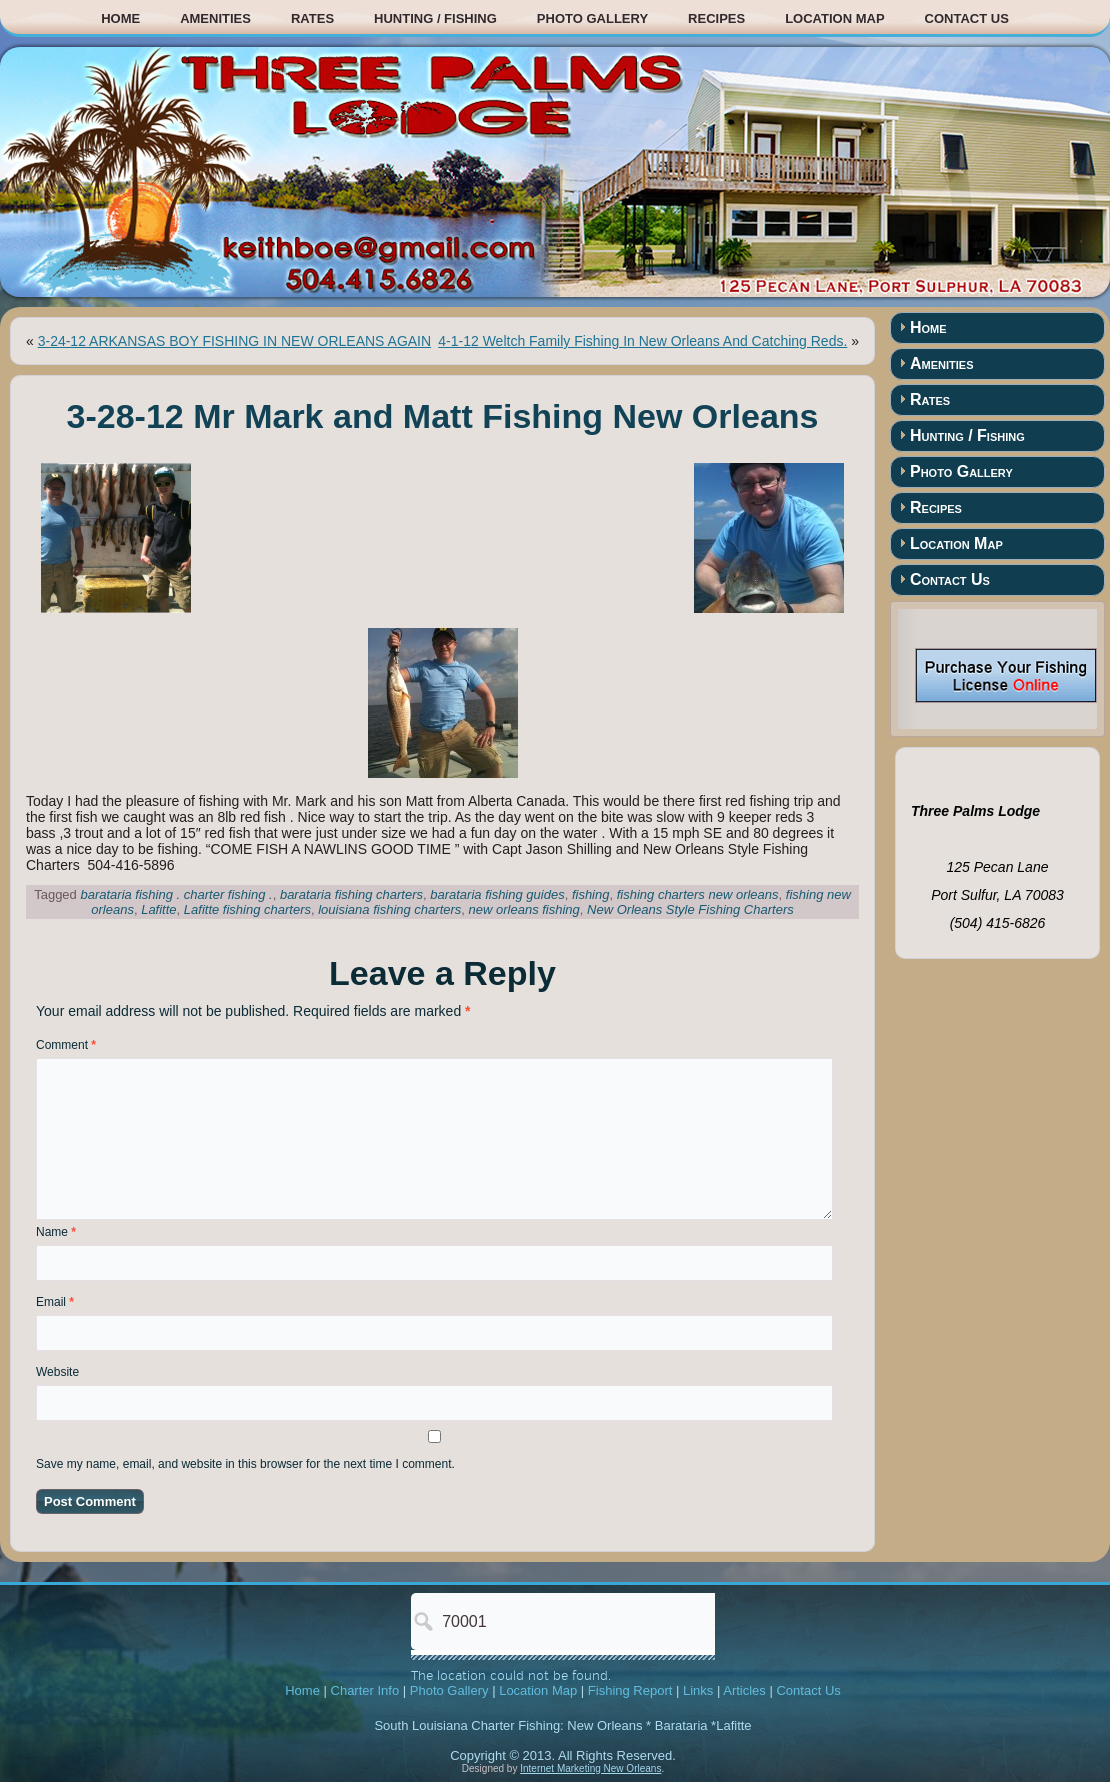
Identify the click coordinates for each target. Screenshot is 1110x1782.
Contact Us (967, 18)
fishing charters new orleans (698, 894)
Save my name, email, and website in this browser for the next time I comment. (245, 1464)
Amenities (215, 18)
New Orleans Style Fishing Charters (690, 909)
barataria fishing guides (497, 894)
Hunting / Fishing (435, 18)
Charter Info (365, 1690)
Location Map (834, 18)
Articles (744, 1690)
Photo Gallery (592, 18)
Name (56, 1232)
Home (120, 18)
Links (698, 1690)
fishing (591, 894)
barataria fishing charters (351, 894)
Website (57, 1372)
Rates (312, 18)
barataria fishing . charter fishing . (176, 894)
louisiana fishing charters (389, 909)
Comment (66, 1045)
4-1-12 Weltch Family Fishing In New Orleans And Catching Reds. (642, 341)
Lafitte (158, 909)
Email (55, 1302)
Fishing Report (630, 1690)
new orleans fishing (524, 909)
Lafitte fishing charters (247, 909)
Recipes (716, 18)
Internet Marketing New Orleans (590, 1768)
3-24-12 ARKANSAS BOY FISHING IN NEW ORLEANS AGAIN (234, 341)
